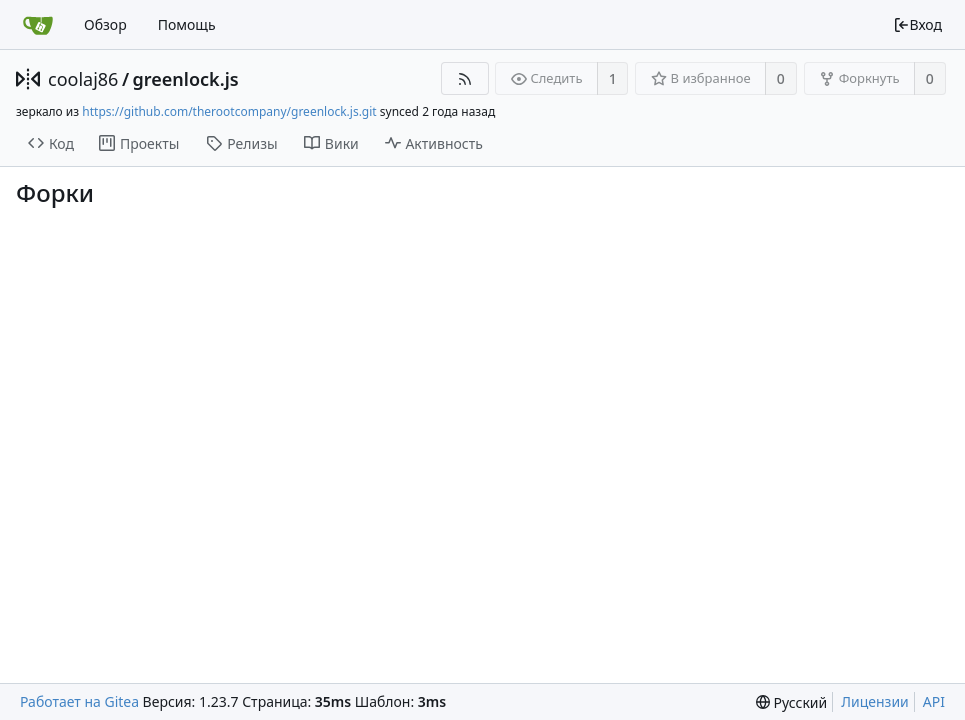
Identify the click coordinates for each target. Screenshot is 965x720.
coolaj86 (83, 79)
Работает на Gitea (79, 701)
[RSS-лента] (464, 78)
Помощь (187, 24)
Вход (917, 24)
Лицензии (875, 701)
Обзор (105, 24)
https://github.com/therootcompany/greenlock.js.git (229, 111)
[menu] (791, 702)
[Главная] (38, 25)
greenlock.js (186, 79)
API (934, 701)
